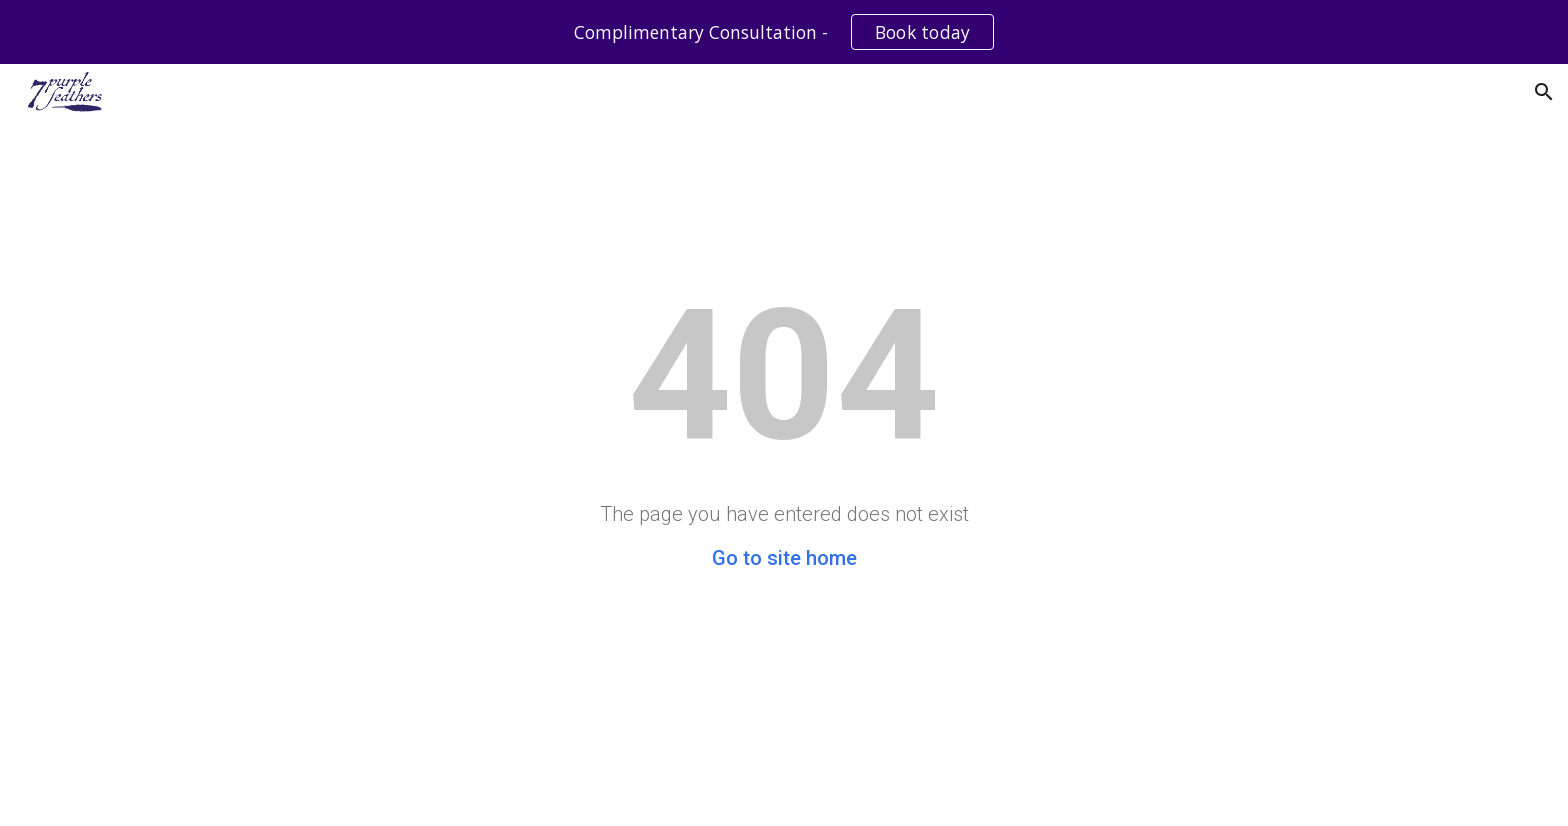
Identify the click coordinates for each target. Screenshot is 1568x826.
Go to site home (784, 558)
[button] (1544, 92)
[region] (784, 32)
